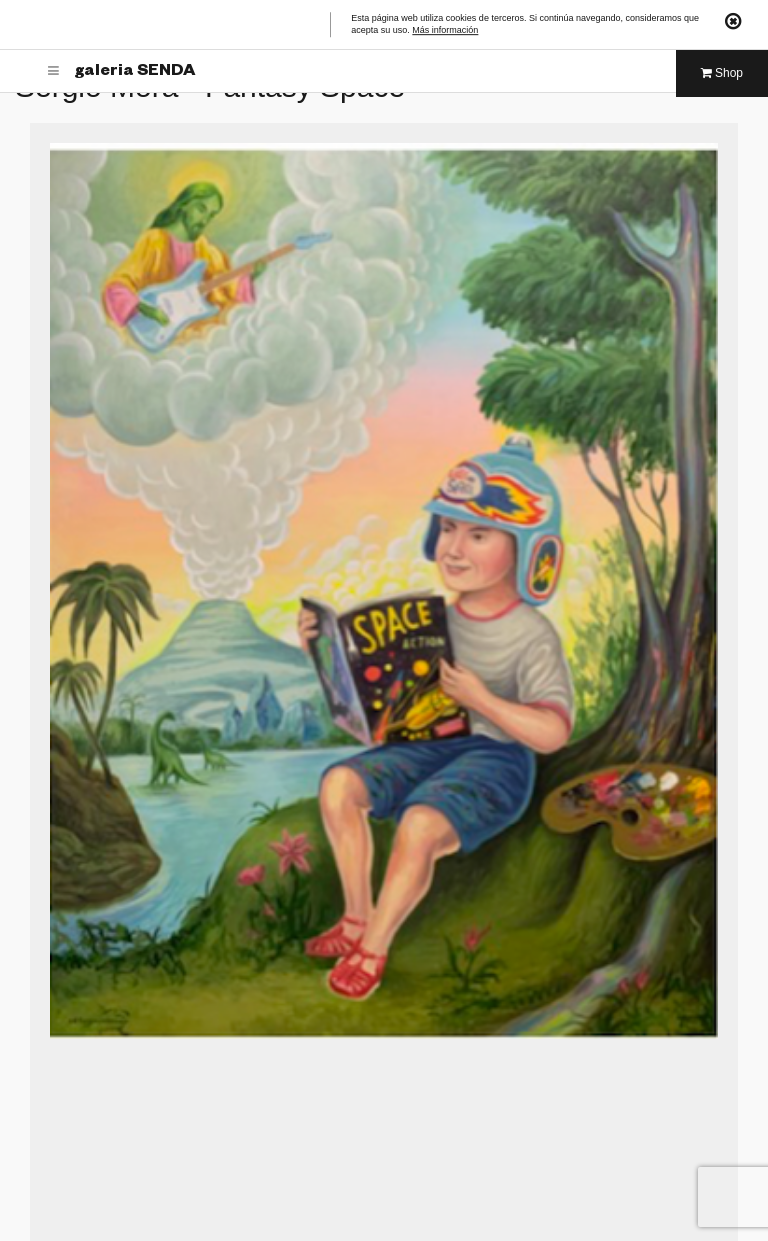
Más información (445, 31)
